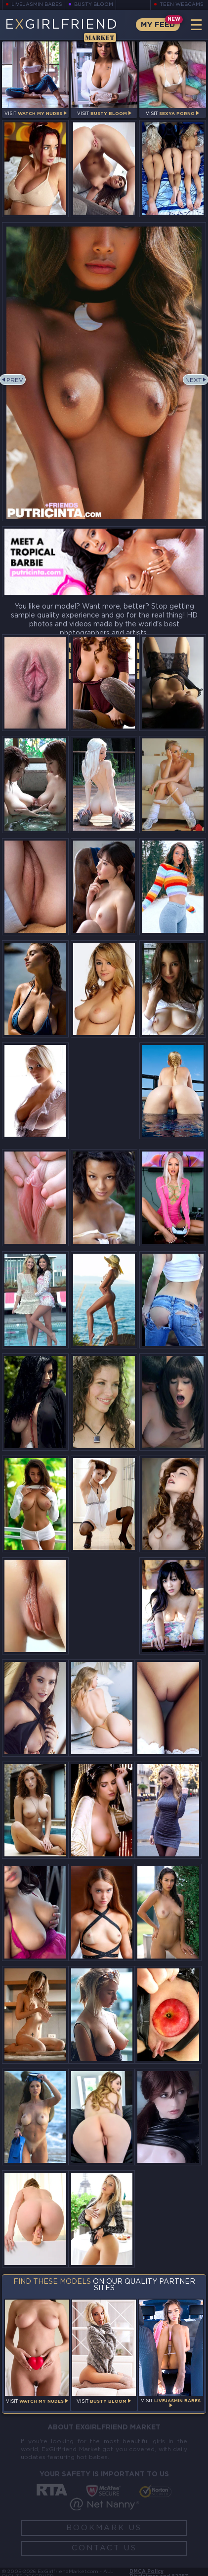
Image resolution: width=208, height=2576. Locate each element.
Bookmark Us (104, 2528)
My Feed (158, 25)
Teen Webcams (182, 4)
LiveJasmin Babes (37, 4)
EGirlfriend (61, 29)
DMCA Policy (146, 2572)
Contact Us (104, 2548)
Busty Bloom (94, 4)
